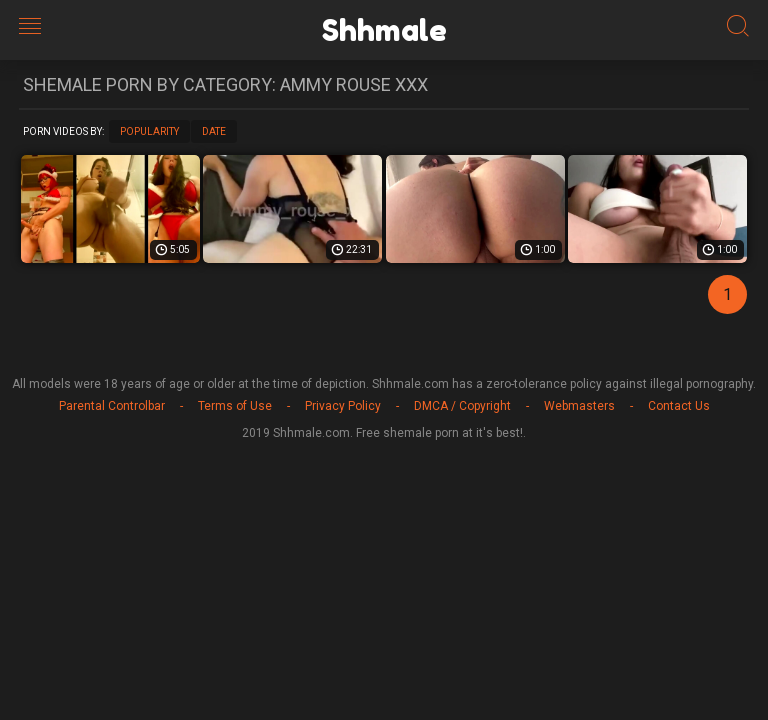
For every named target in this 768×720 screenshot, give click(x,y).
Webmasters (579, 406)
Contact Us (679, 406)
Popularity (149, 131)
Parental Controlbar (112, 406)
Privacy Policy (343, 406)
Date (214, 131)
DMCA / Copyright (462, 406)
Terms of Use (235, 406)
